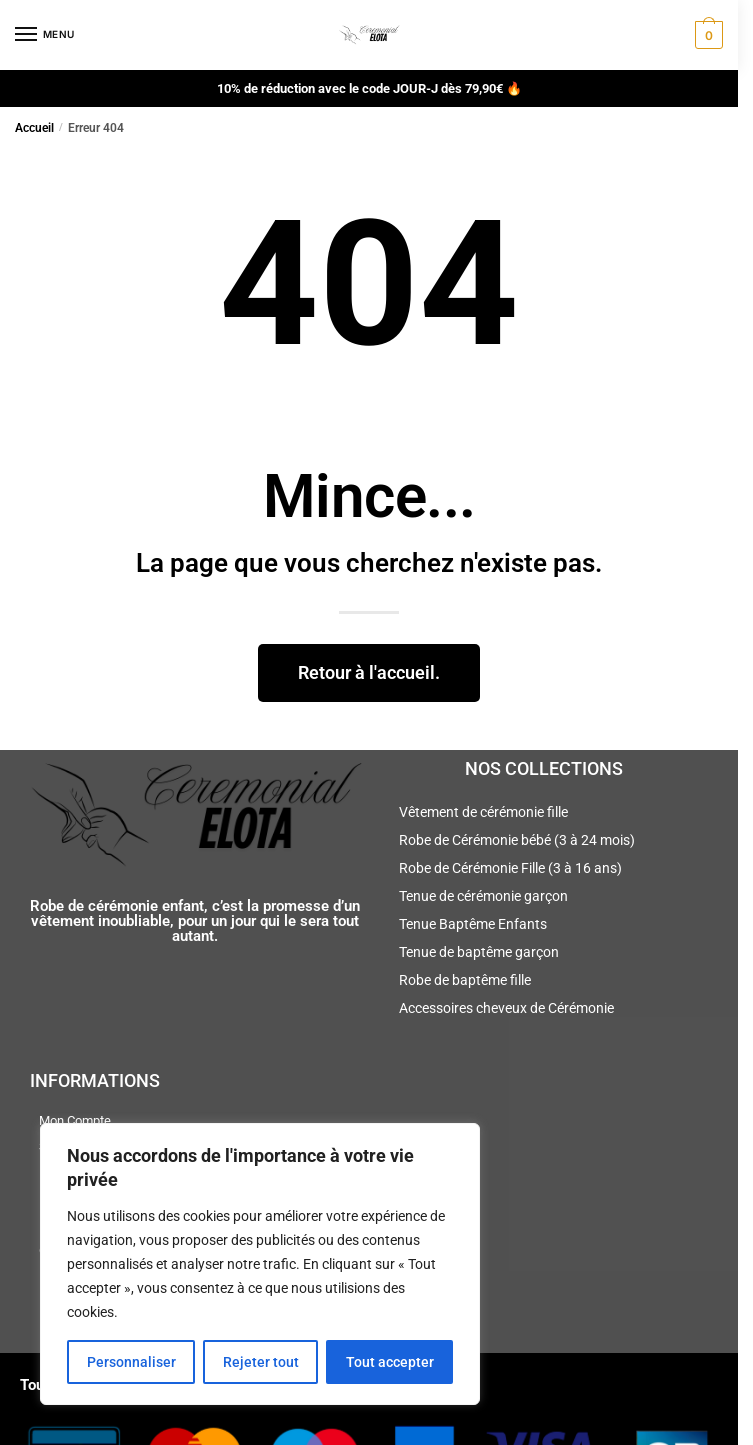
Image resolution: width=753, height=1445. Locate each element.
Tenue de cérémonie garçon (483, 896)
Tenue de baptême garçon (479, 952)
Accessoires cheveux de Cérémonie (506, 1008)
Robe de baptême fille (465, 980)
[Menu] (45, 35)
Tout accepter (390, 1362)
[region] (260, 1264)
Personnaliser (131, 1362)
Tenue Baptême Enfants (473, 924)
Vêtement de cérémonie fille (483, 812)
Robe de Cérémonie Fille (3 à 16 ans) (510, 868)
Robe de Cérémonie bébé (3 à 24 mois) (517, 840)
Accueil (34, 128)
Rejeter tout (261, 1362)
